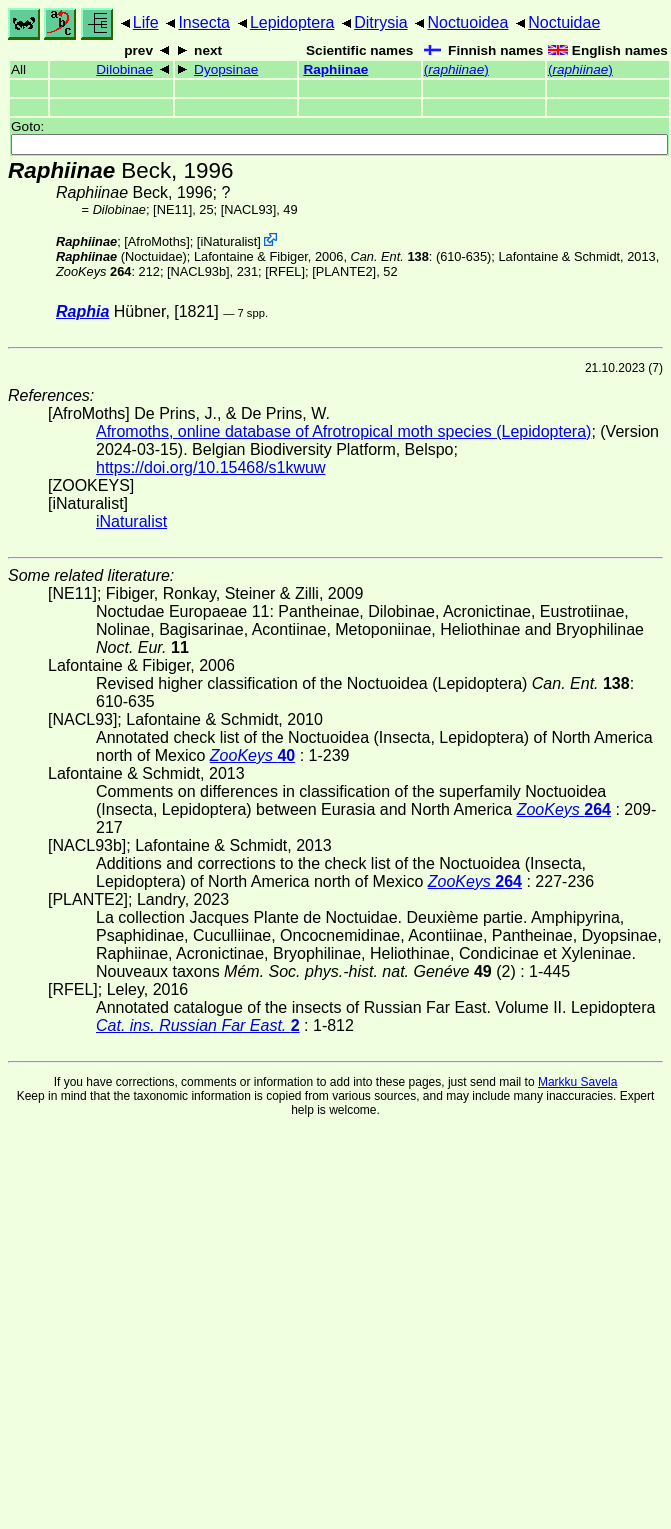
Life (146, 22)
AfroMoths (157, 241)
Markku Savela (577, 1082)
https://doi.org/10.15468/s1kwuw (210, 467)
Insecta (204, 22)
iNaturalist (228, 241)
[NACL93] (248, 209)
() (456, 69)
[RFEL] (285, 271)
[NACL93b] (198, 271)
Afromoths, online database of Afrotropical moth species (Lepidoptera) (343, 431)
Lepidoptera (292, 22)
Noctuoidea (467, 22)
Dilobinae (124, 69)
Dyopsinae (226, 69)
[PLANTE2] (344, 271)
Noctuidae (564, 22)
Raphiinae (335, 69)
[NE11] (172, 209)
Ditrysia (380, 22)
